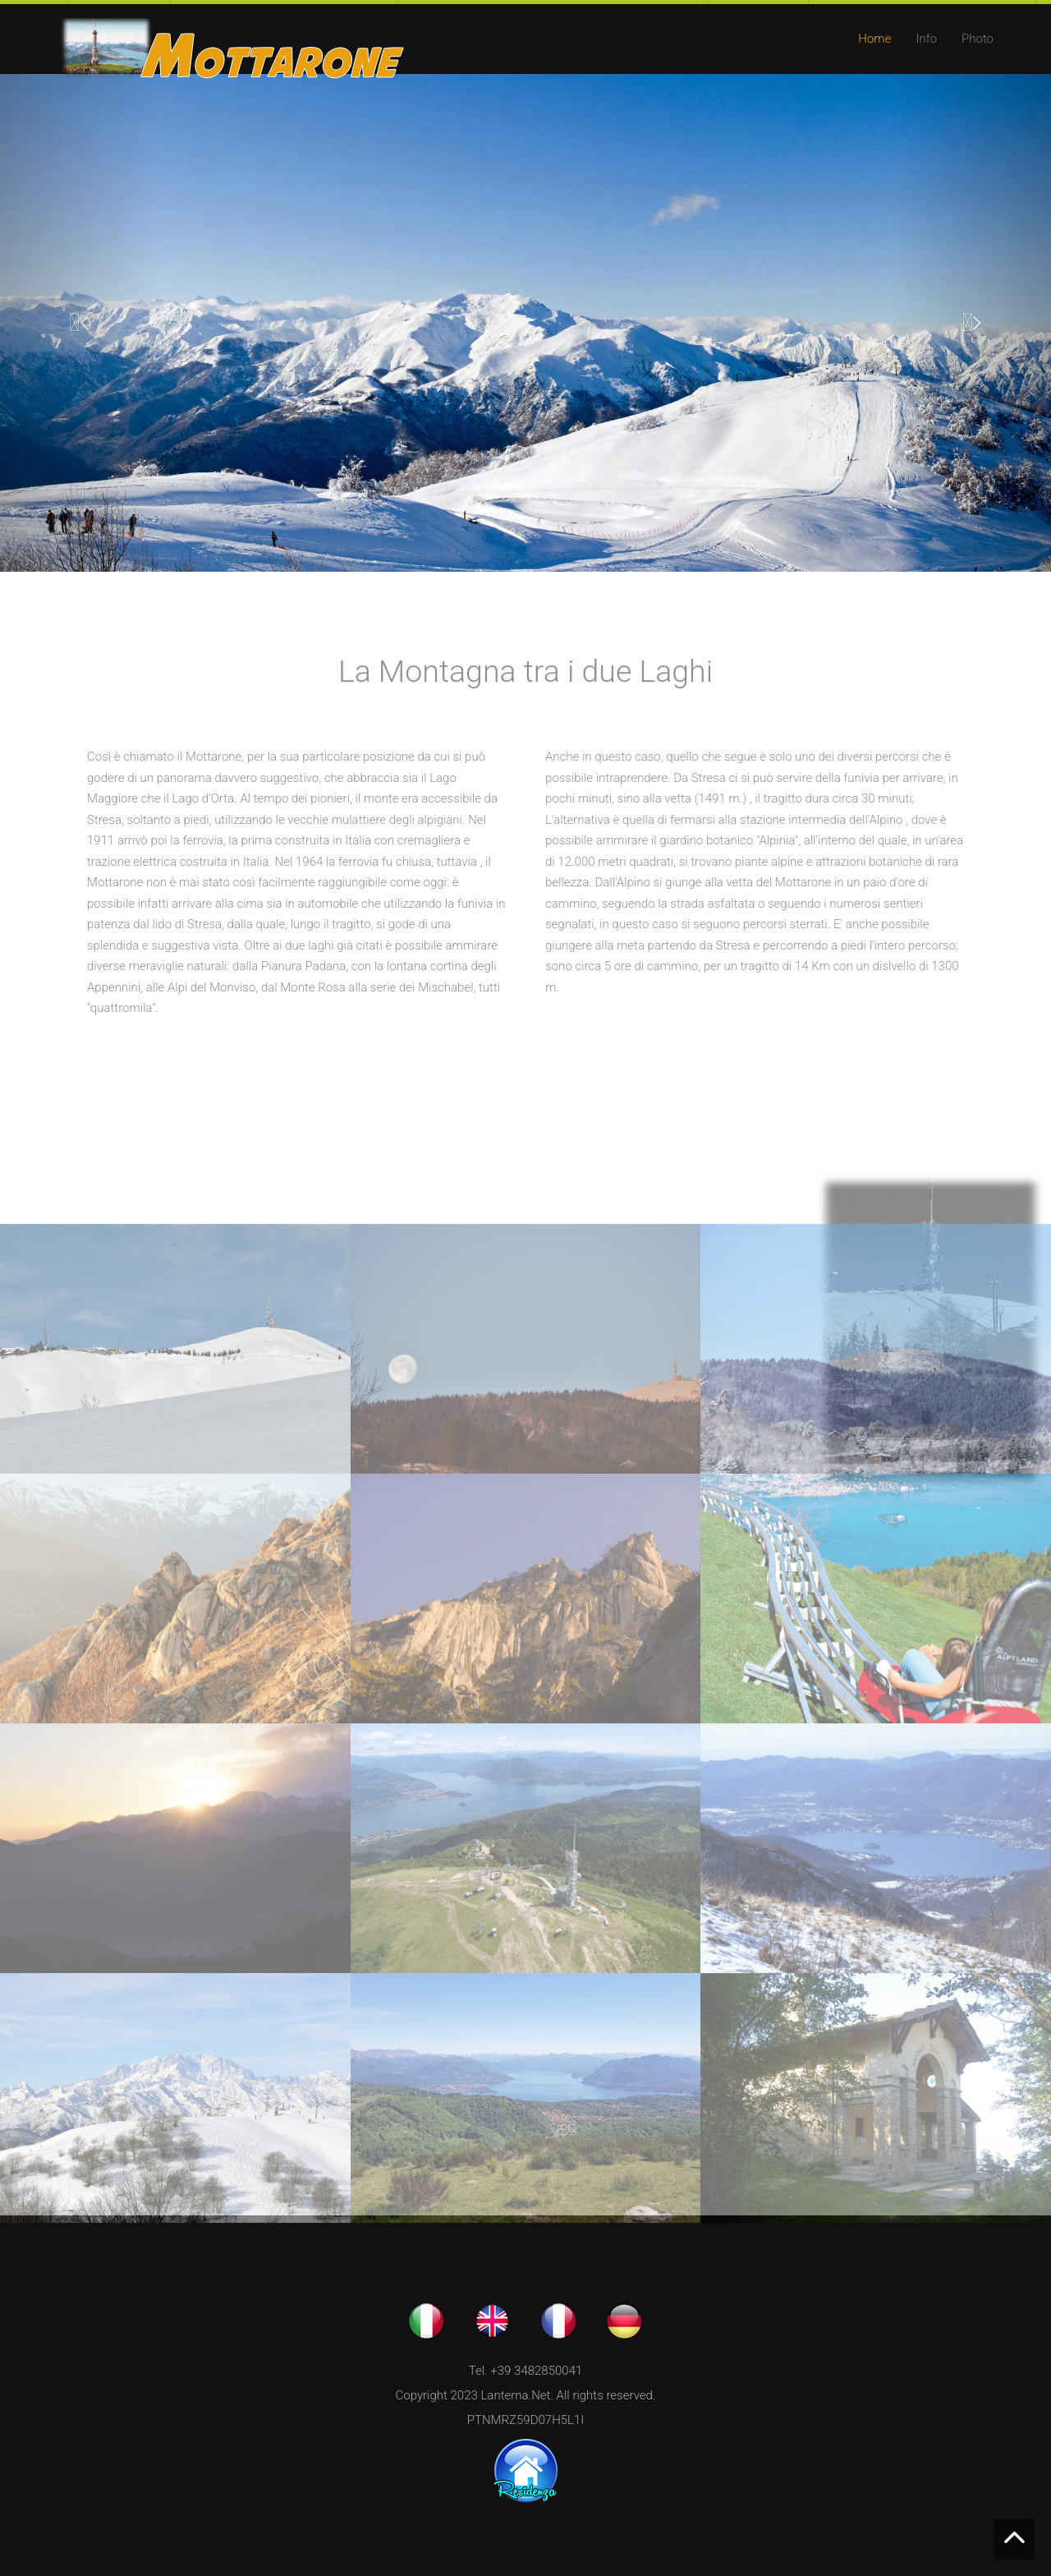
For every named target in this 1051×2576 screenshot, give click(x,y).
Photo (978, 38)
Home (874, 38)
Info (926, 38)
